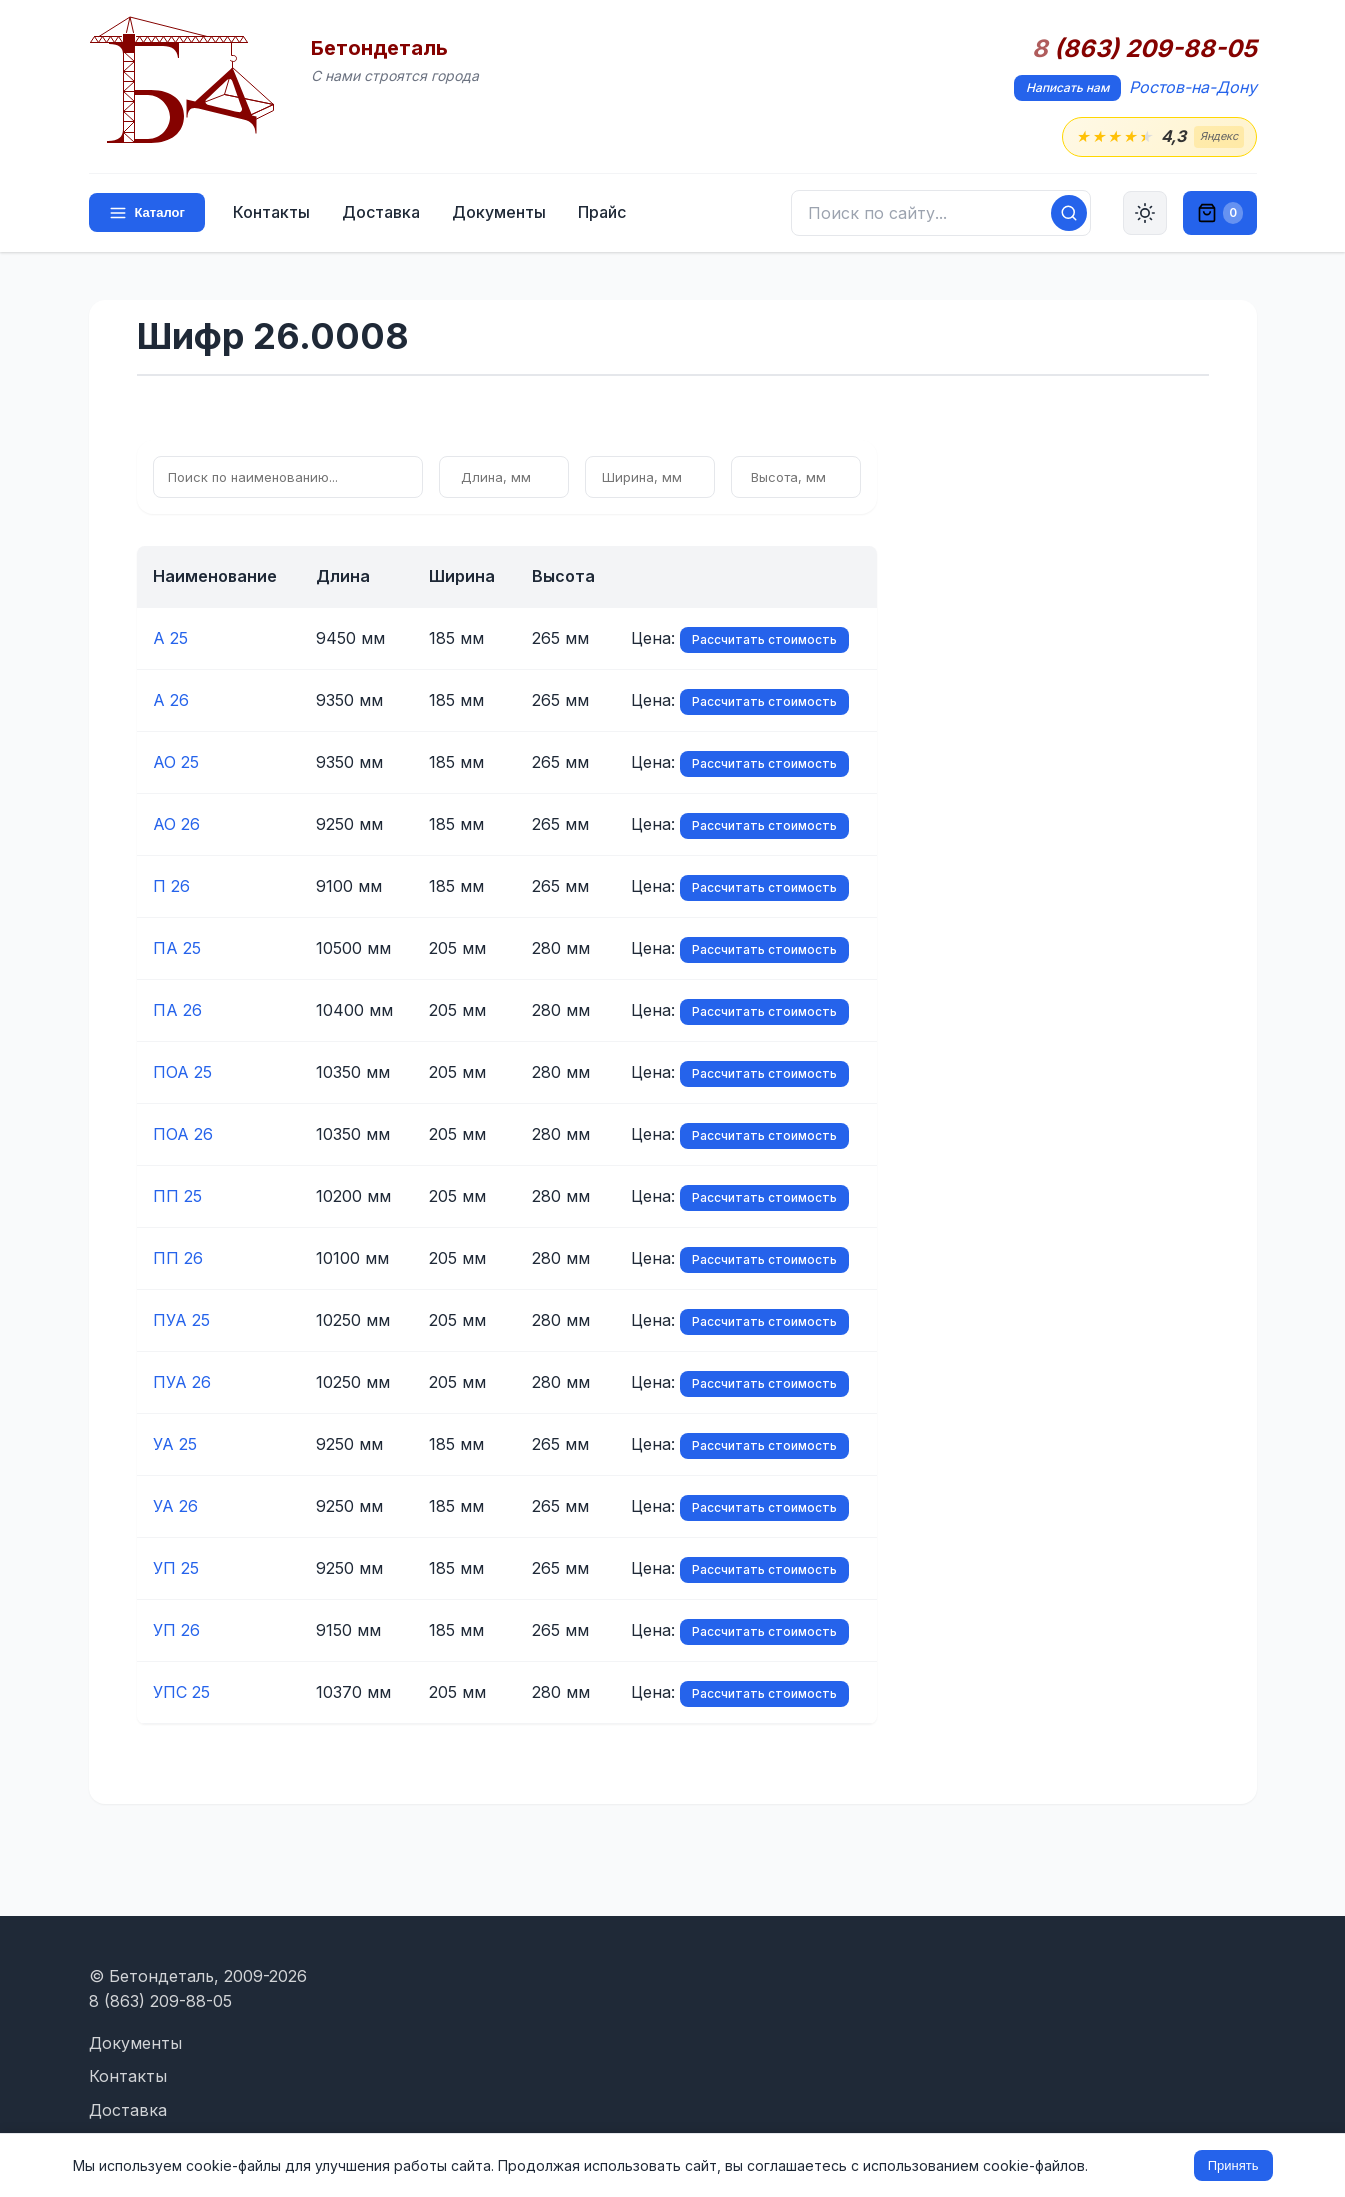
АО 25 (176, 762)
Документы (499, 212)
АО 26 (176, 824)
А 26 (171, 700)
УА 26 (175, 1506)
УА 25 (175, 1444)
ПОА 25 (182, 1072)
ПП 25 (177, 1196)
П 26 (171, 886)
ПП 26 (178, 1258)
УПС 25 (181, 1692)
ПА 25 (177, 948)
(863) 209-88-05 (1144, 49)
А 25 (170, 638)
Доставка (381, 212)
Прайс (602, 212)
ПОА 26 (183, 1134)
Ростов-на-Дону (1193, 87)
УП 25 (176, 1568)
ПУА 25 (181, 1320)
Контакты (271, 212)
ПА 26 (177, 1010)
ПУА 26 (182, 1382)
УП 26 (176, 1630)
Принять (1233, 2165)
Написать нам (1067, 87)
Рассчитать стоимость (764, 639)
